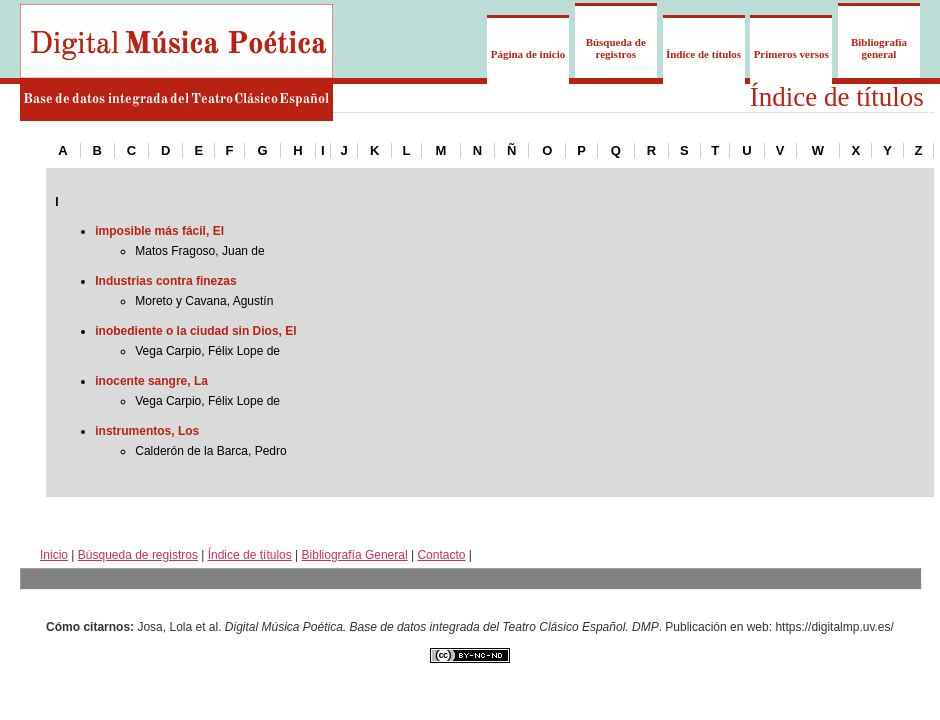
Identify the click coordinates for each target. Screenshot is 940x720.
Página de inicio (528, 54)
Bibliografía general (879, 48)
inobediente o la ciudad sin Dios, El (195, 331)
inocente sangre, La (151, 381)
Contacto (441, 555)
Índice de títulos (703, 54)
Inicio (54, 555)
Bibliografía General (355, 555)
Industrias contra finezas (165, 281)
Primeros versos (791, 54)
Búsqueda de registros (616, 48)
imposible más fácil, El (159, 231)
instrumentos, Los (147, 431)
